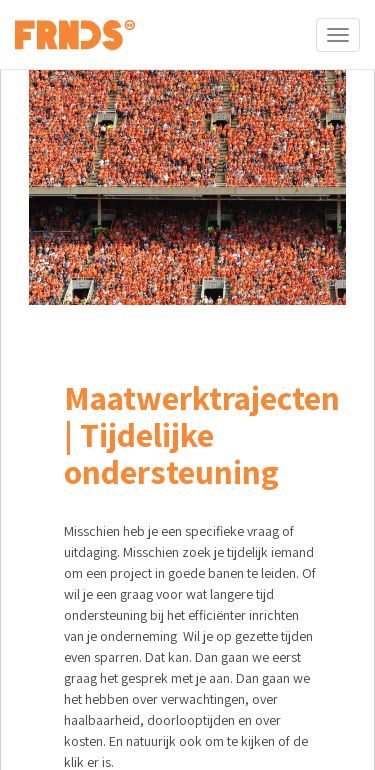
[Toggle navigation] (338, 35)
